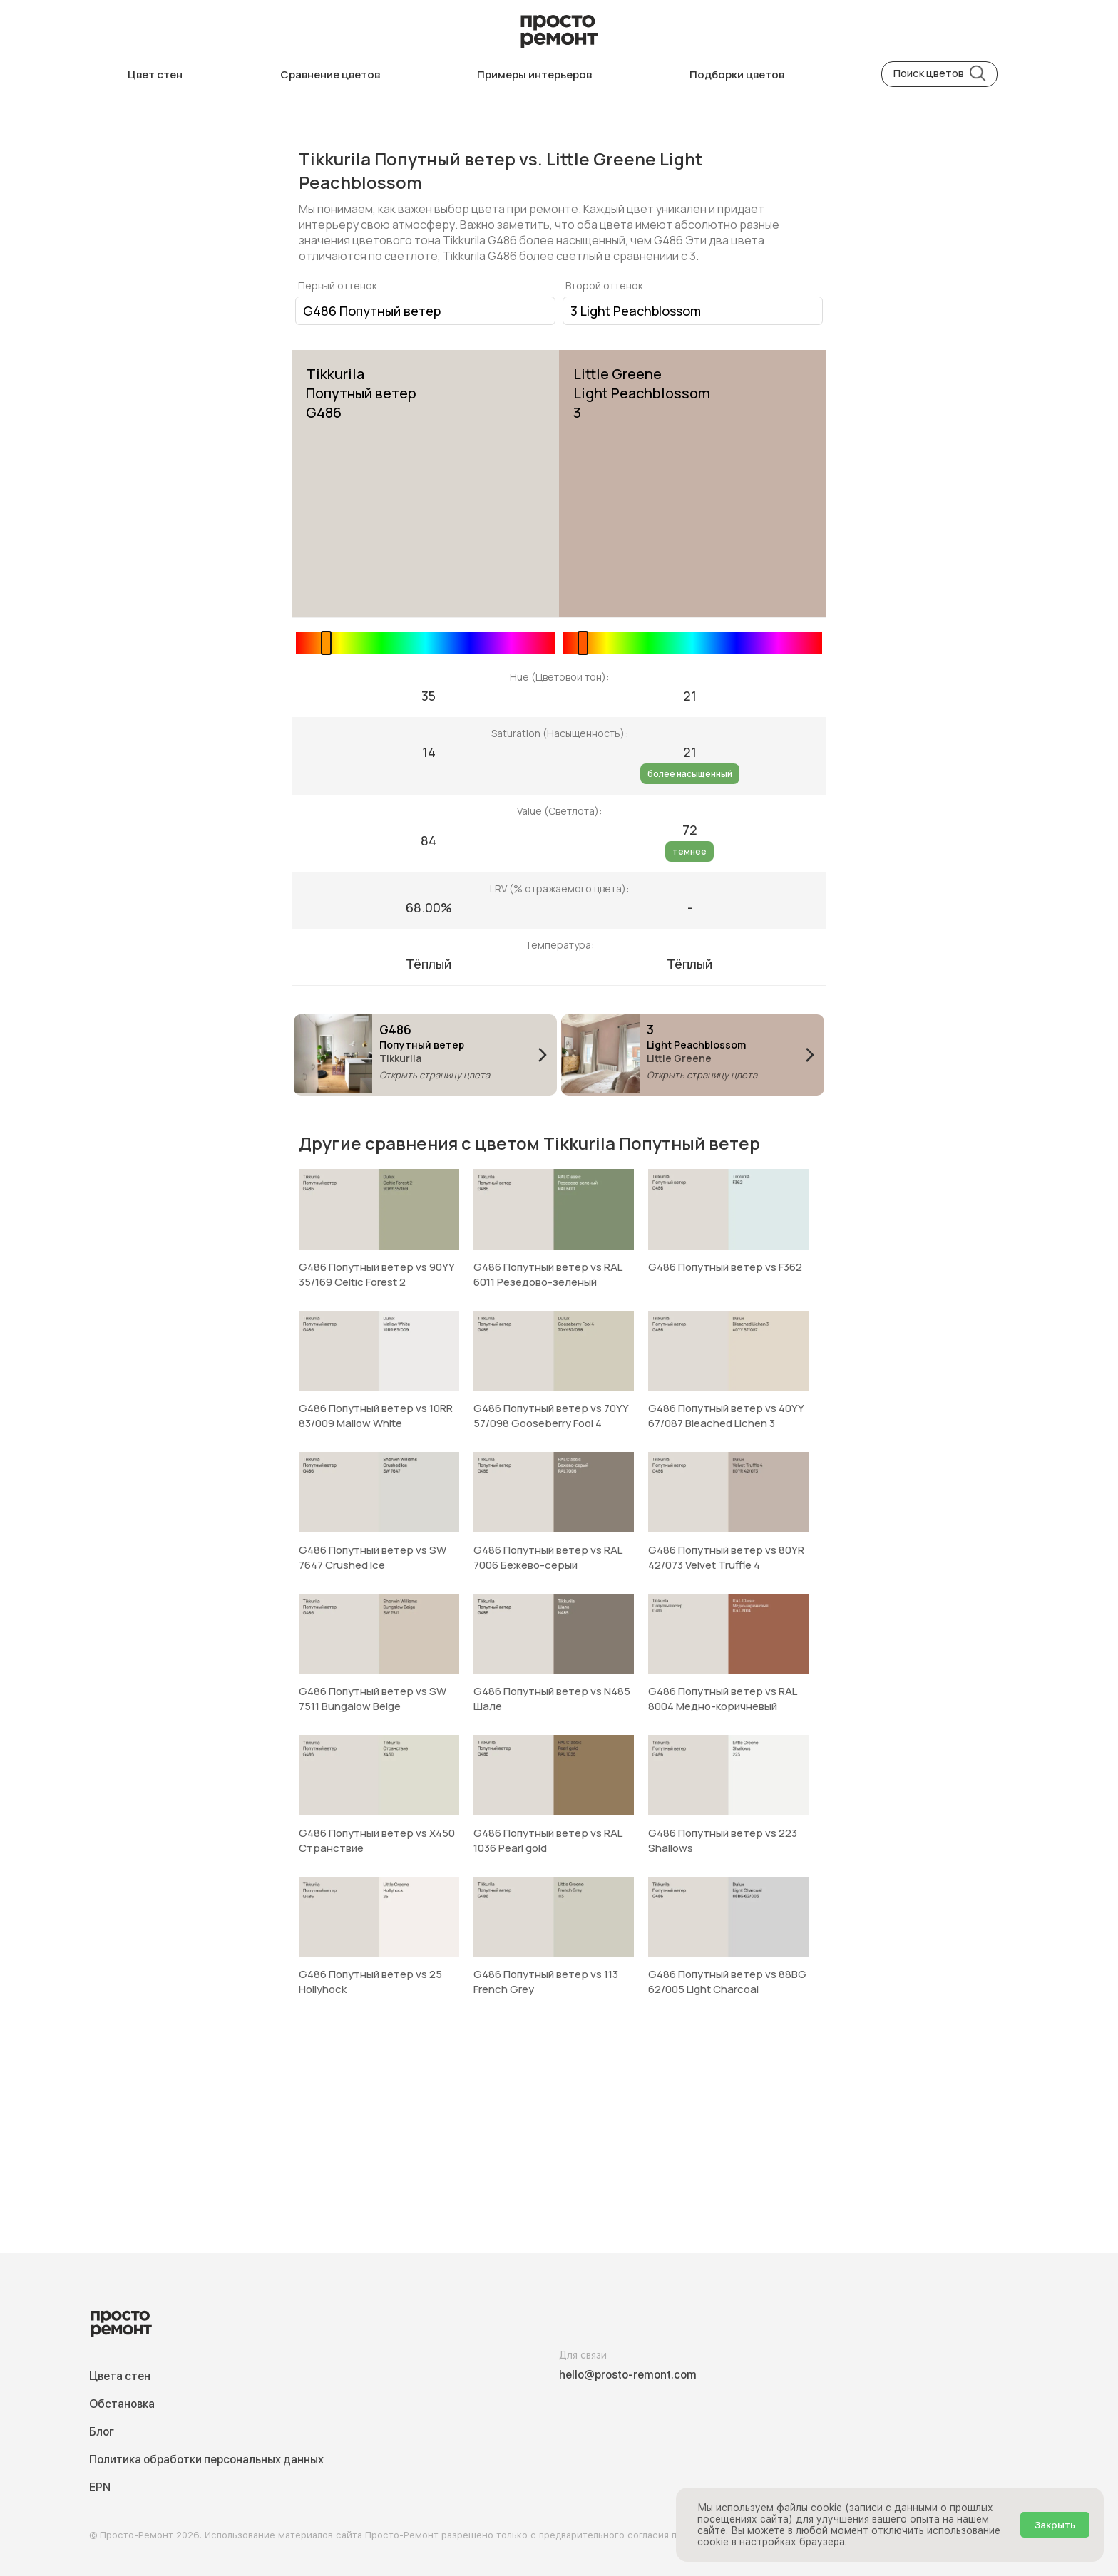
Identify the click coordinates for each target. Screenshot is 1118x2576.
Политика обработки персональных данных (206, 2459)
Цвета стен (119, 2376)
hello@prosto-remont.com (628, 2374)
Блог (101, 2431)
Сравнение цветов (330, 74)
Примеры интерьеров (534, 74)
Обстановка (122, 2404)
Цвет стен (155, 74)
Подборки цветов (736, 74)
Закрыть (1055, 2524)
